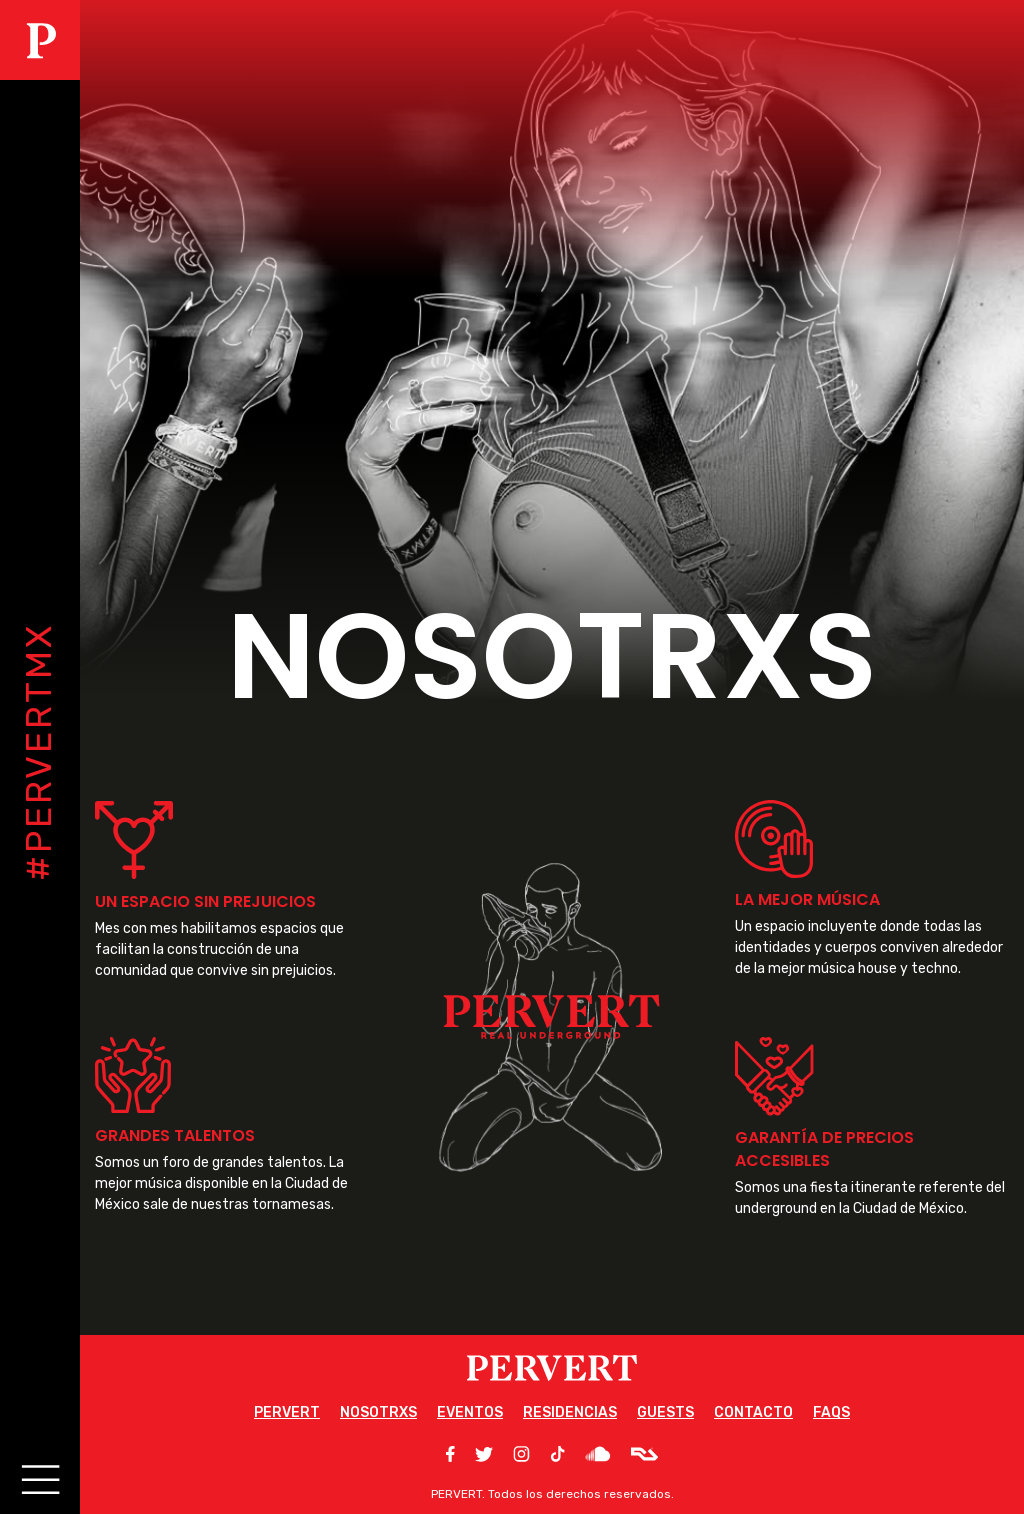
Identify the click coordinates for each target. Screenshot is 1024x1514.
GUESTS (665, 1412)
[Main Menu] (37, 1476)
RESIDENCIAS (570, 1412)
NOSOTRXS (378, 1412)
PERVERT (287, 1412)
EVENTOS (470, 1412)
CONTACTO (753, 1412)
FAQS (831, 1412)
